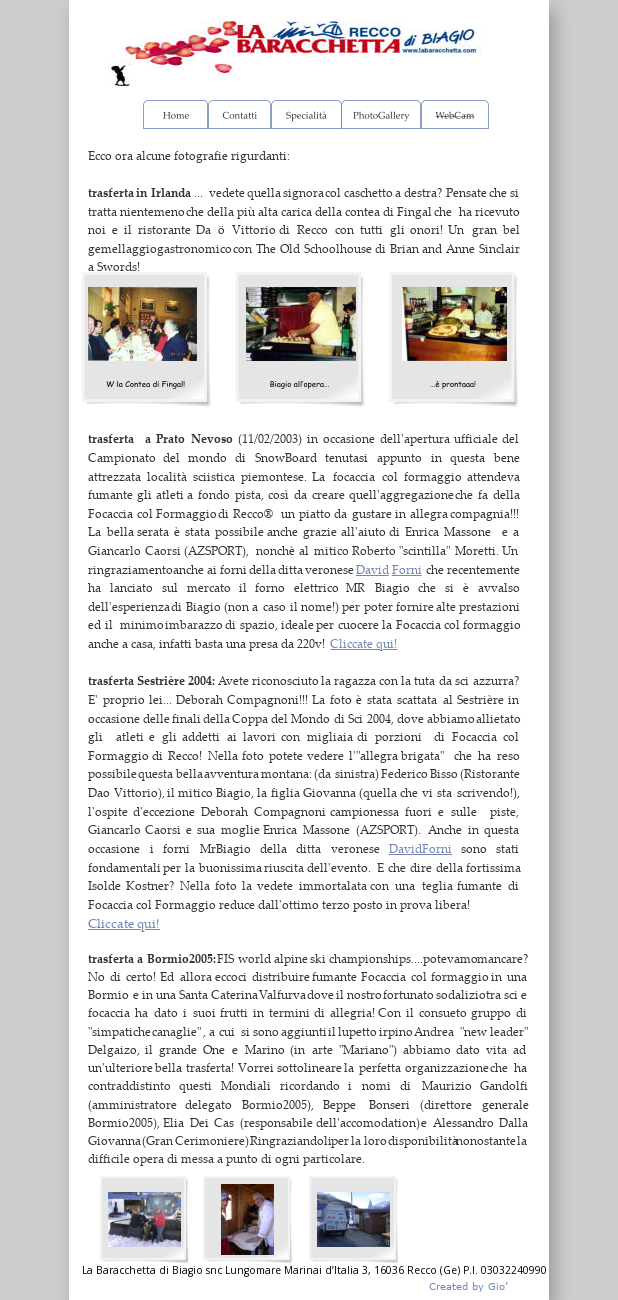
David (372, 569)
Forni (407, 569)
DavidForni (420, 848)
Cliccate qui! (363, 643)
